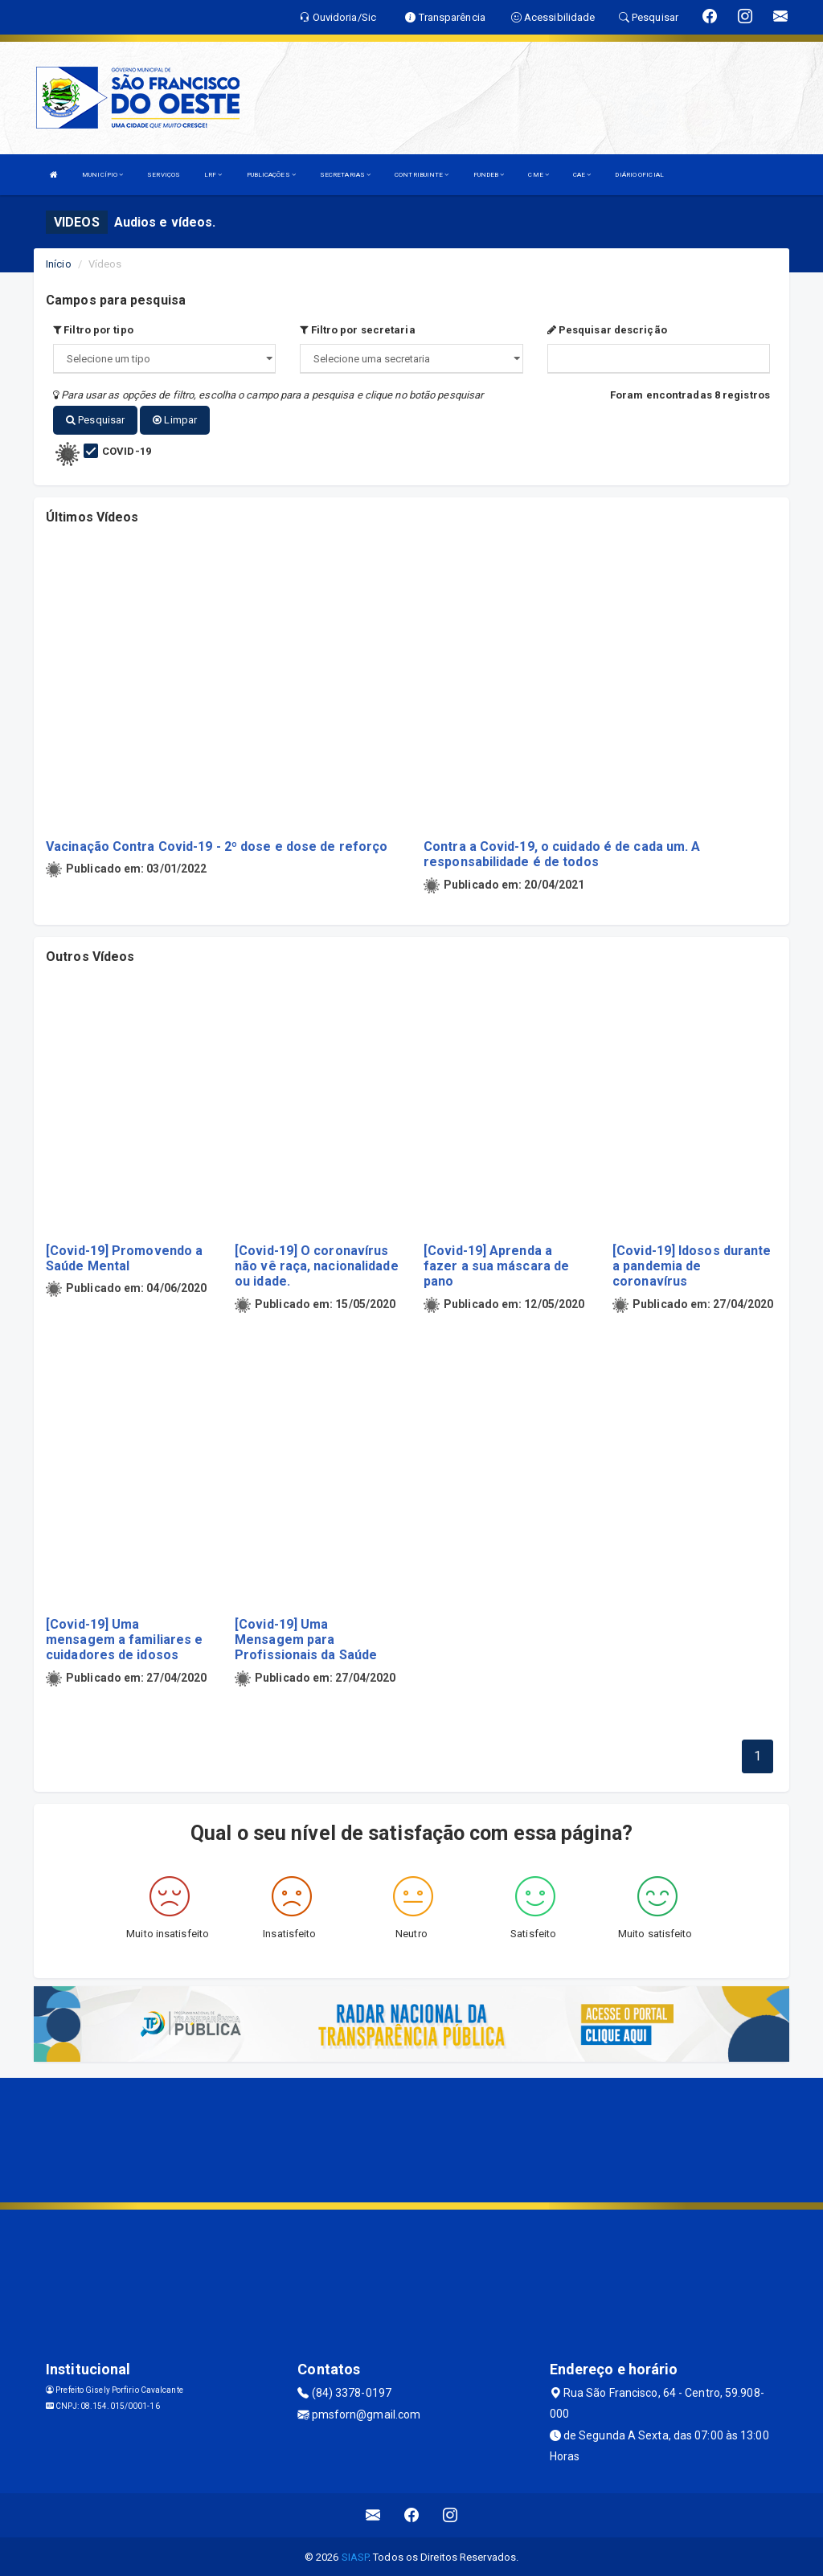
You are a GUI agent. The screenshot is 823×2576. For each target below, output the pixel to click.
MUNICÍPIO (102, 174)
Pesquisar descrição (607, 330)
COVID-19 (126, 450)
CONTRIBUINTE (421, 174)
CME (538, 174)
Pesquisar (95, 420)
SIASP (355, 2555)
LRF (213, 174)
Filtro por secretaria (357, 330)
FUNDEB (489, 174)
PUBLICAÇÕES (271, 174)
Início (59, 264)
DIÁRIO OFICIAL (639, 174)
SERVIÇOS (163, 174)
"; (411, 359)
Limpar (175, 420)
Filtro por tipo (93, 330)
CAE (582, 174)
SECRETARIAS (345, 174)
